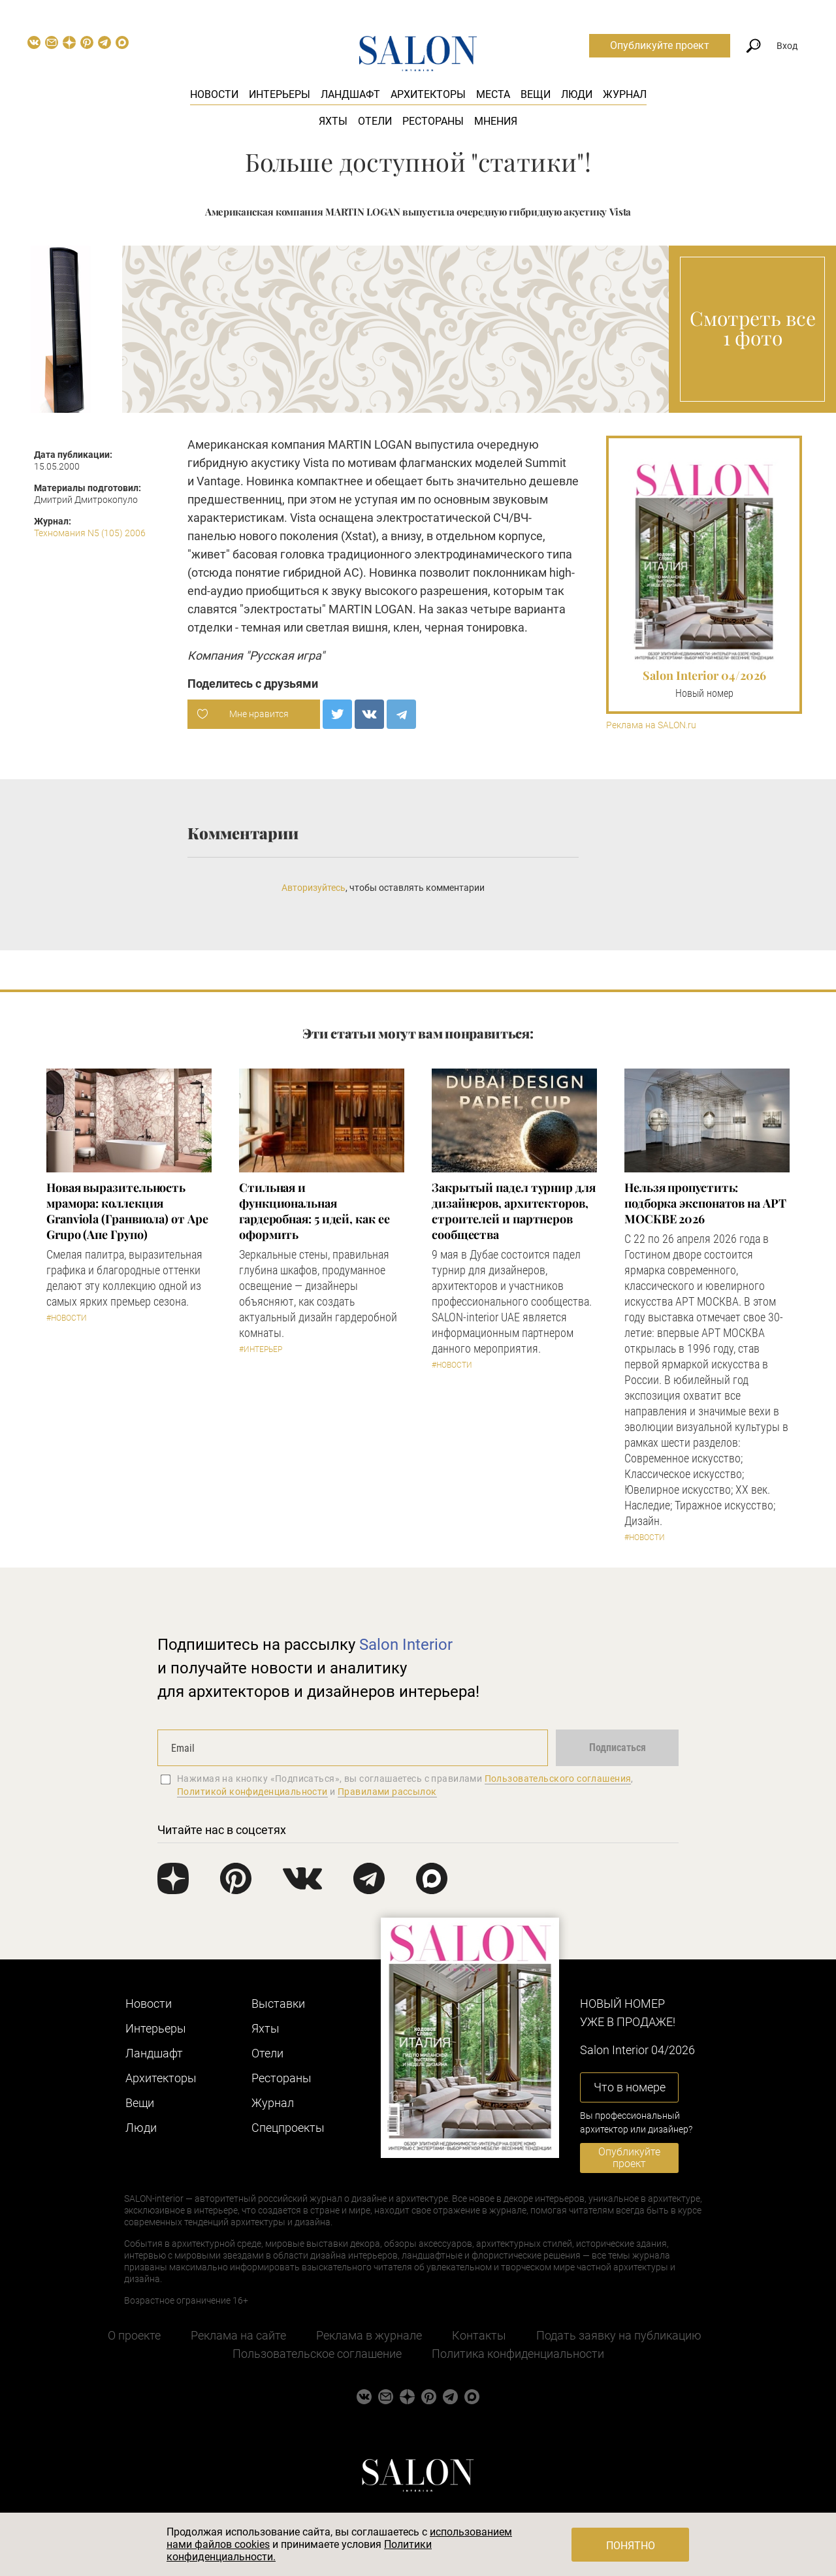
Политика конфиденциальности (518, 2353)
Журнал (625, 94)
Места (493, 94)
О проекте (134, 2335)
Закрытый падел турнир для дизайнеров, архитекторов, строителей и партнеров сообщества (514, 1211)
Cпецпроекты (288, 2127)
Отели (375, 121)
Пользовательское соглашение (317, 2353)
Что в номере (630, 2087)
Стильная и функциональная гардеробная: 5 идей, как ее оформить (314, 1211)
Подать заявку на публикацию (618, 2335)
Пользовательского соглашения (558, 1778)
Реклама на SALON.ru (651, 725)
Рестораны (433, 121)
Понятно (630, 2545)
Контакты (479, 2335)
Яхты (333, 121)
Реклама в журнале (369, 2335)
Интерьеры (279, 94)
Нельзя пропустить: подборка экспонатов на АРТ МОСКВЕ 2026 (705, 1203)
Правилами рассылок (387, 1791)
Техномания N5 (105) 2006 (90, 533)
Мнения (495, 121)
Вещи (536, 94)
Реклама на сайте (238, 2335)
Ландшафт (350, 94)
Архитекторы (428, 94)
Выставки (278, 2003)
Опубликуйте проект (659, 45)
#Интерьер (260, 1349)
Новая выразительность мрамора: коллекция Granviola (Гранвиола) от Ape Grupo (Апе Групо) (127, 1211)
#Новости (66, 1318)
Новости (214, 94)
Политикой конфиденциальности (252, 1791)
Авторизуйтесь (313, 887)
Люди (576, 94)
